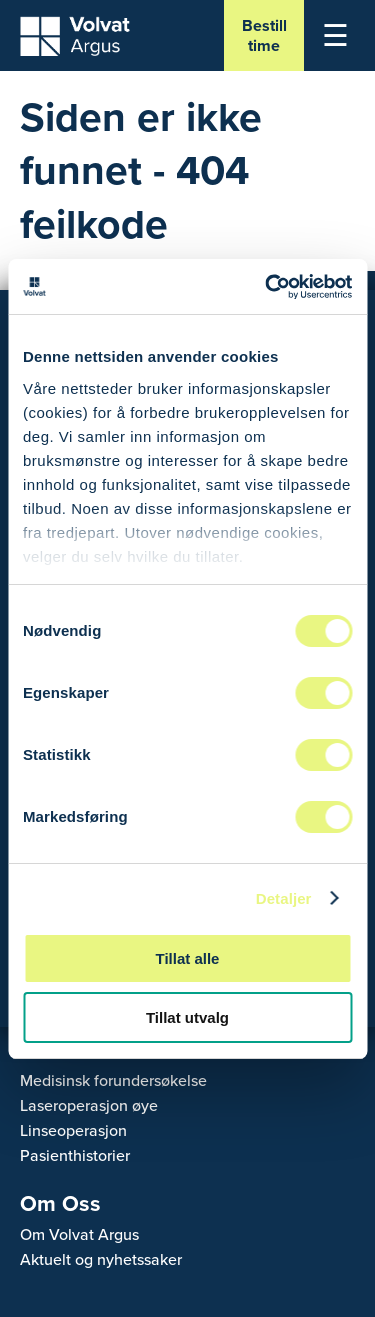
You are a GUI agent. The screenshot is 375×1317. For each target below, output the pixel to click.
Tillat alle (188, 958)
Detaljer (284, 898)
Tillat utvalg (187, 1017)
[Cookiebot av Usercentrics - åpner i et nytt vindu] (267, 287)
